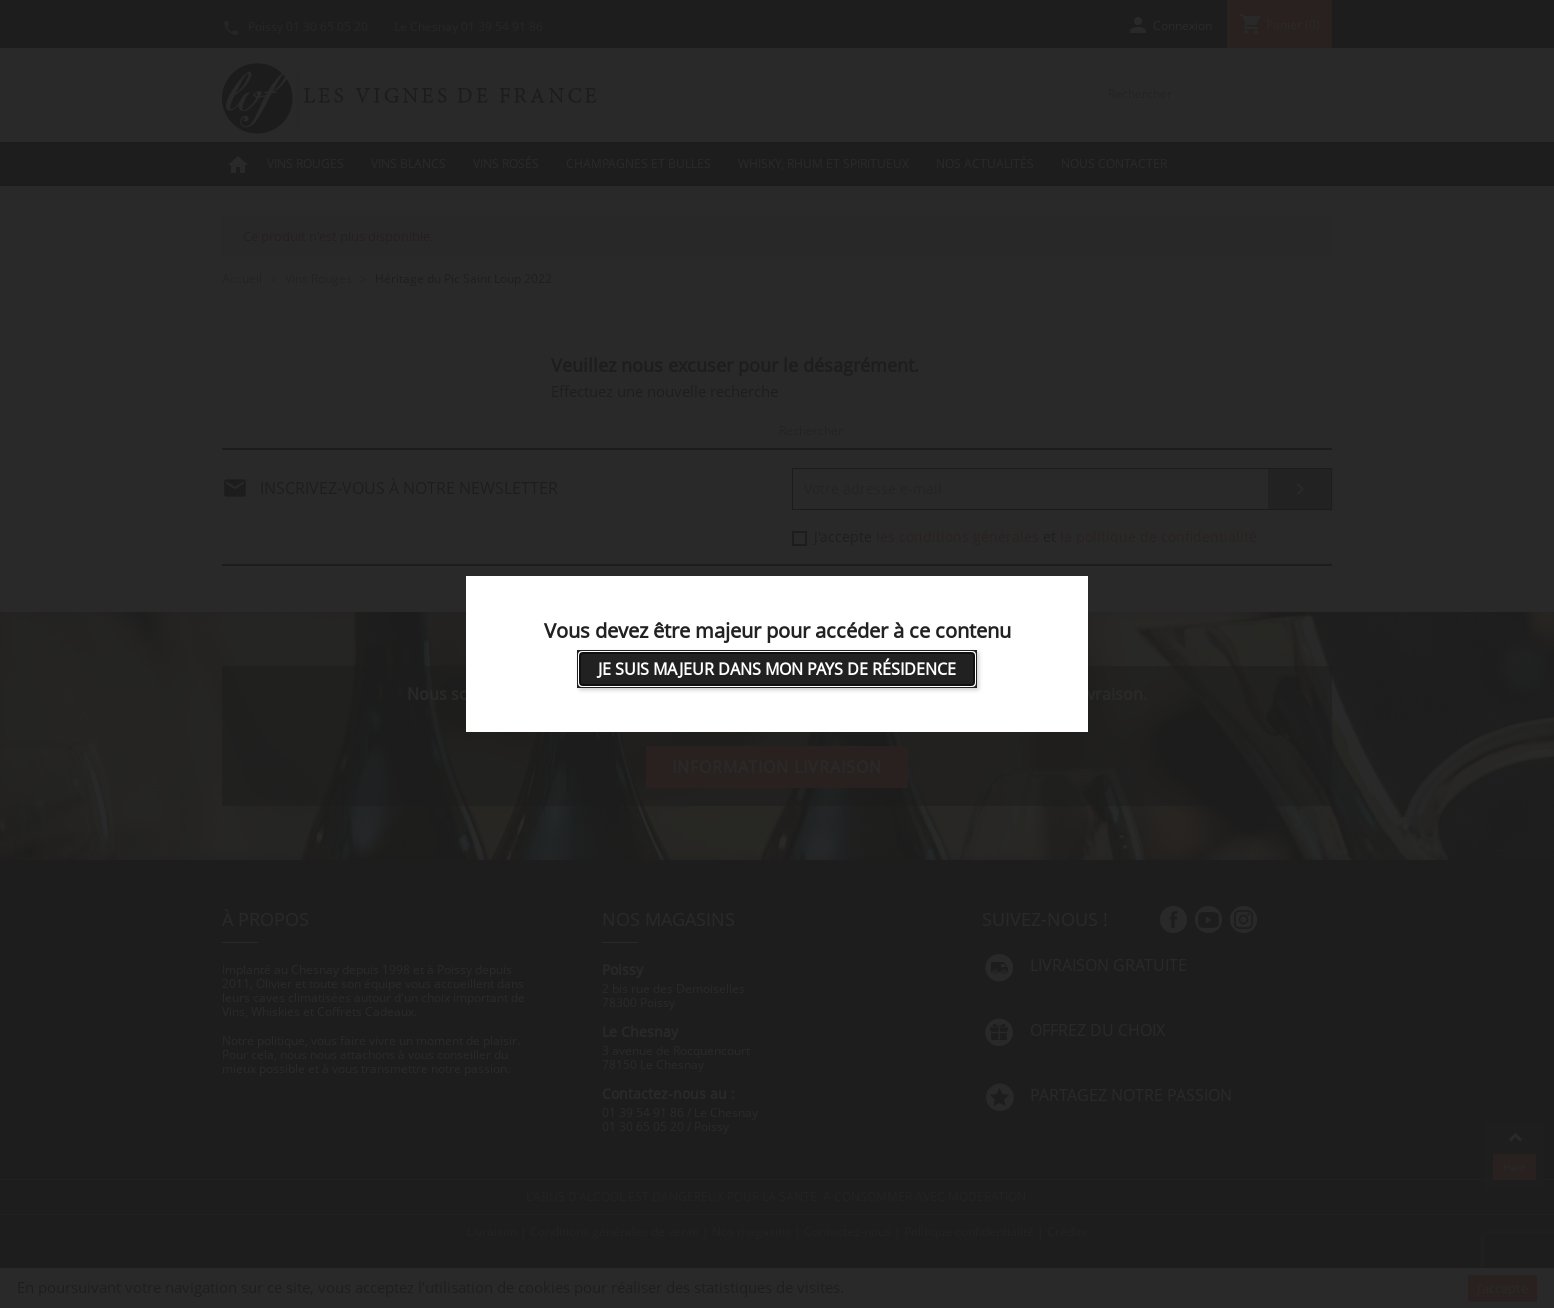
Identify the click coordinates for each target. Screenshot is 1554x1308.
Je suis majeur (777, 669)
